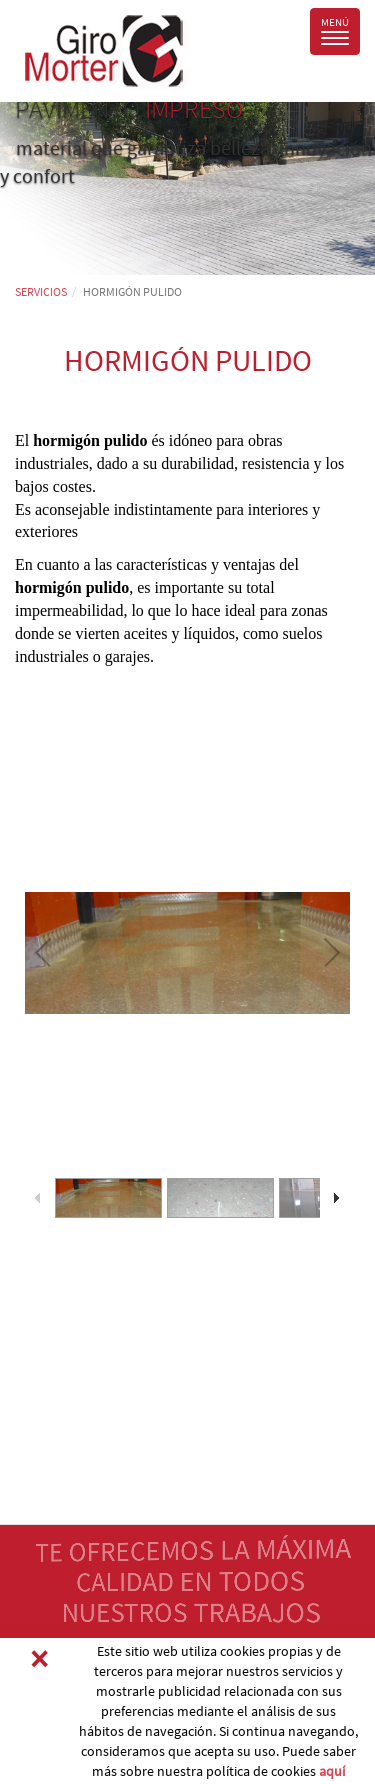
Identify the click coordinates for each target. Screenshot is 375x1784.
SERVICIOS (41, 291)
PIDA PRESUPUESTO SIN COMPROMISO (172, 1656)
